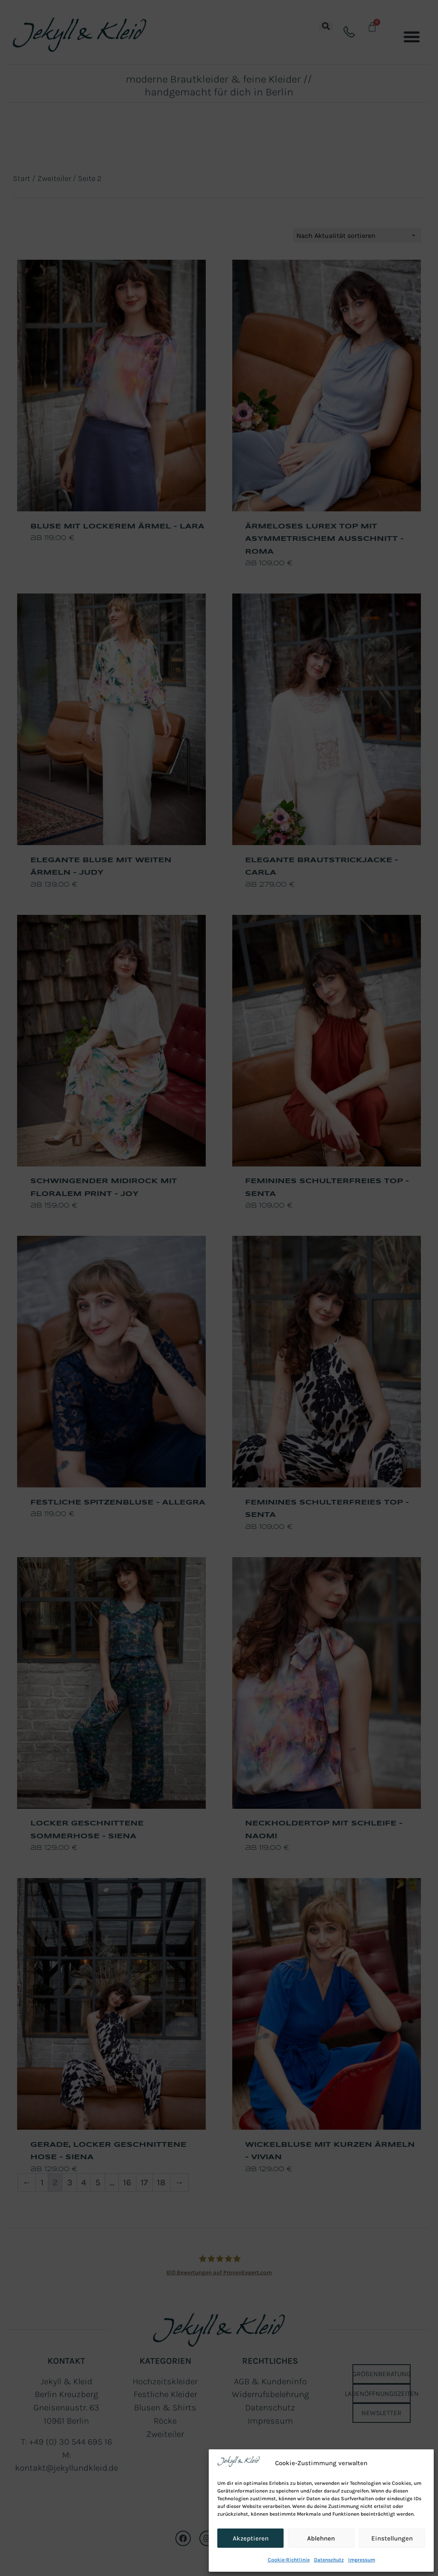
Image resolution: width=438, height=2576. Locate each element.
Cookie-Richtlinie (289, 2560)
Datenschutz (329, 2560)
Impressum (361, 2560)
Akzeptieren (251, 2538)
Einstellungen (392, 2538)
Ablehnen (321, 2538)
